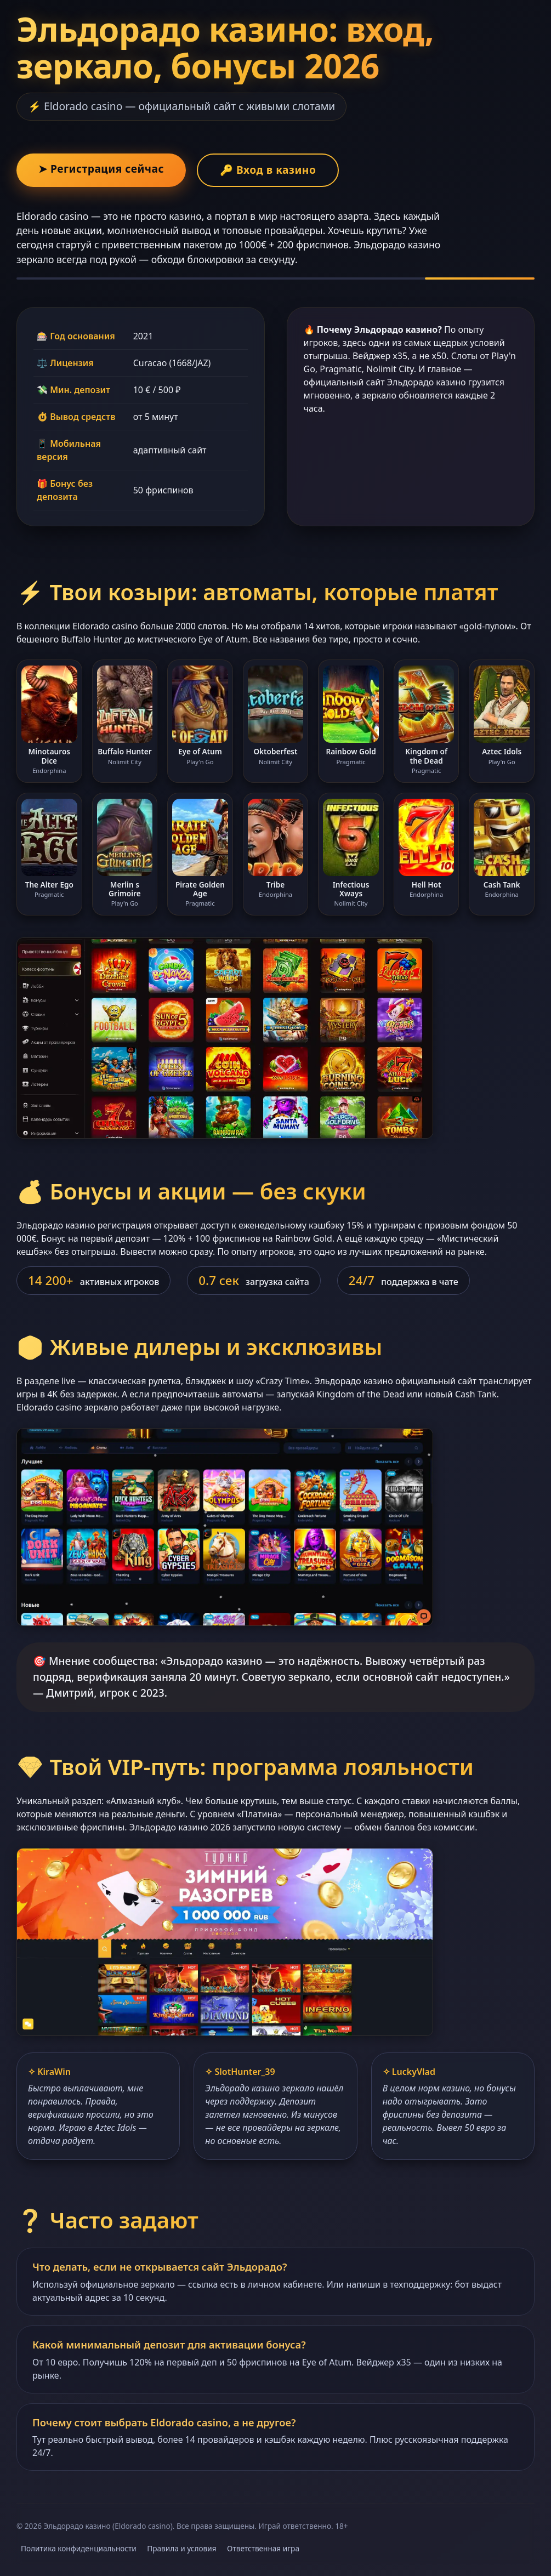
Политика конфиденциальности (79, 2548)
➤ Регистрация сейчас (101, 168)
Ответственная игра (263, 2548)
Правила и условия (181, 2548)
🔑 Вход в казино (268, 169)
